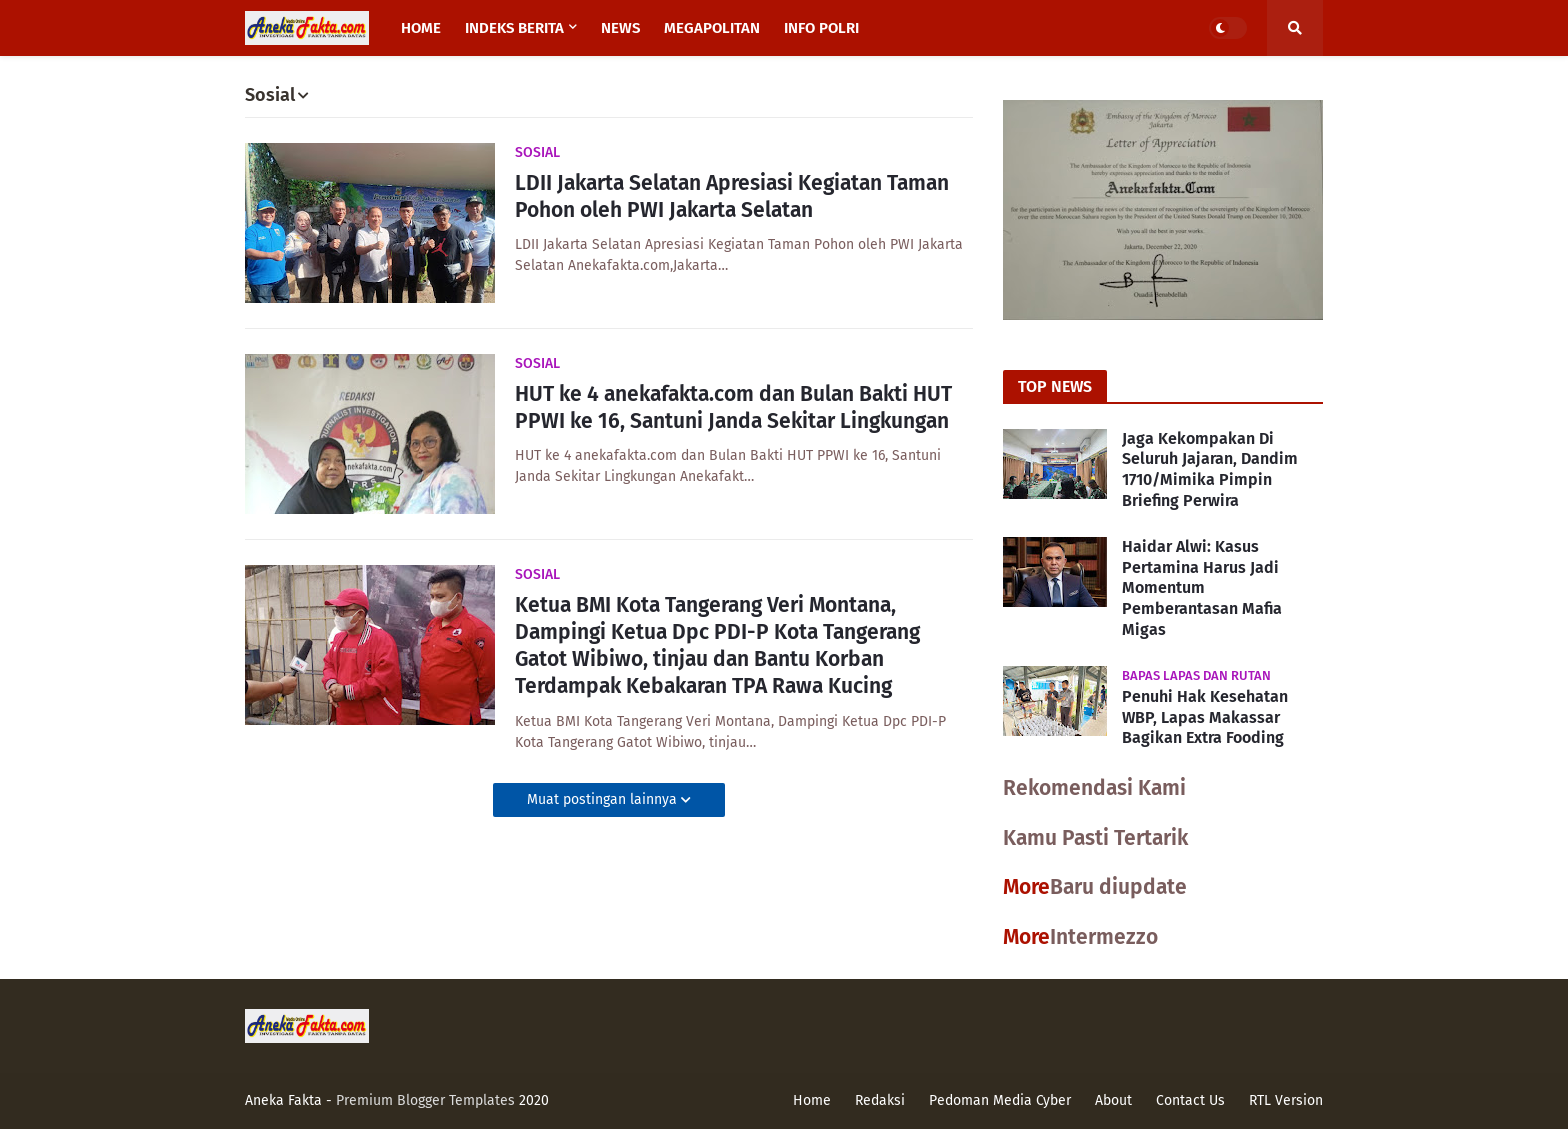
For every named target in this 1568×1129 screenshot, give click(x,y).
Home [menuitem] (421, 28)
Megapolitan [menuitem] (712, 28)
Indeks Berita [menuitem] (514, 28)
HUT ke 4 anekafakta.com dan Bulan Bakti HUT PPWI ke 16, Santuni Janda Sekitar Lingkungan (733, 407)
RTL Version (1286, 1100)
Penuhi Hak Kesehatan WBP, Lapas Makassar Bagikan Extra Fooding (1205, 717)
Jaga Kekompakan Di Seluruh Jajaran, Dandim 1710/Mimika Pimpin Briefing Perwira (1210, 469)
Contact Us (1190, 1100)
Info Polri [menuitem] (821, 28)
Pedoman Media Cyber (1000, 1100)
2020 (534, 1100)
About (1113, 1100)
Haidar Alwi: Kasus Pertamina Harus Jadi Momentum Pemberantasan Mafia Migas (1202, 588)
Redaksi (880, 1100)
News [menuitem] (620, 28)
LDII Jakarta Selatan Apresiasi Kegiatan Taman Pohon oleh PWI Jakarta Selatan (732, 196)
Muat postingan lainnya (604, 799)
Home (812, 1100)
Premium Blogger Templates (425, 1100)
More (1026, 887)
